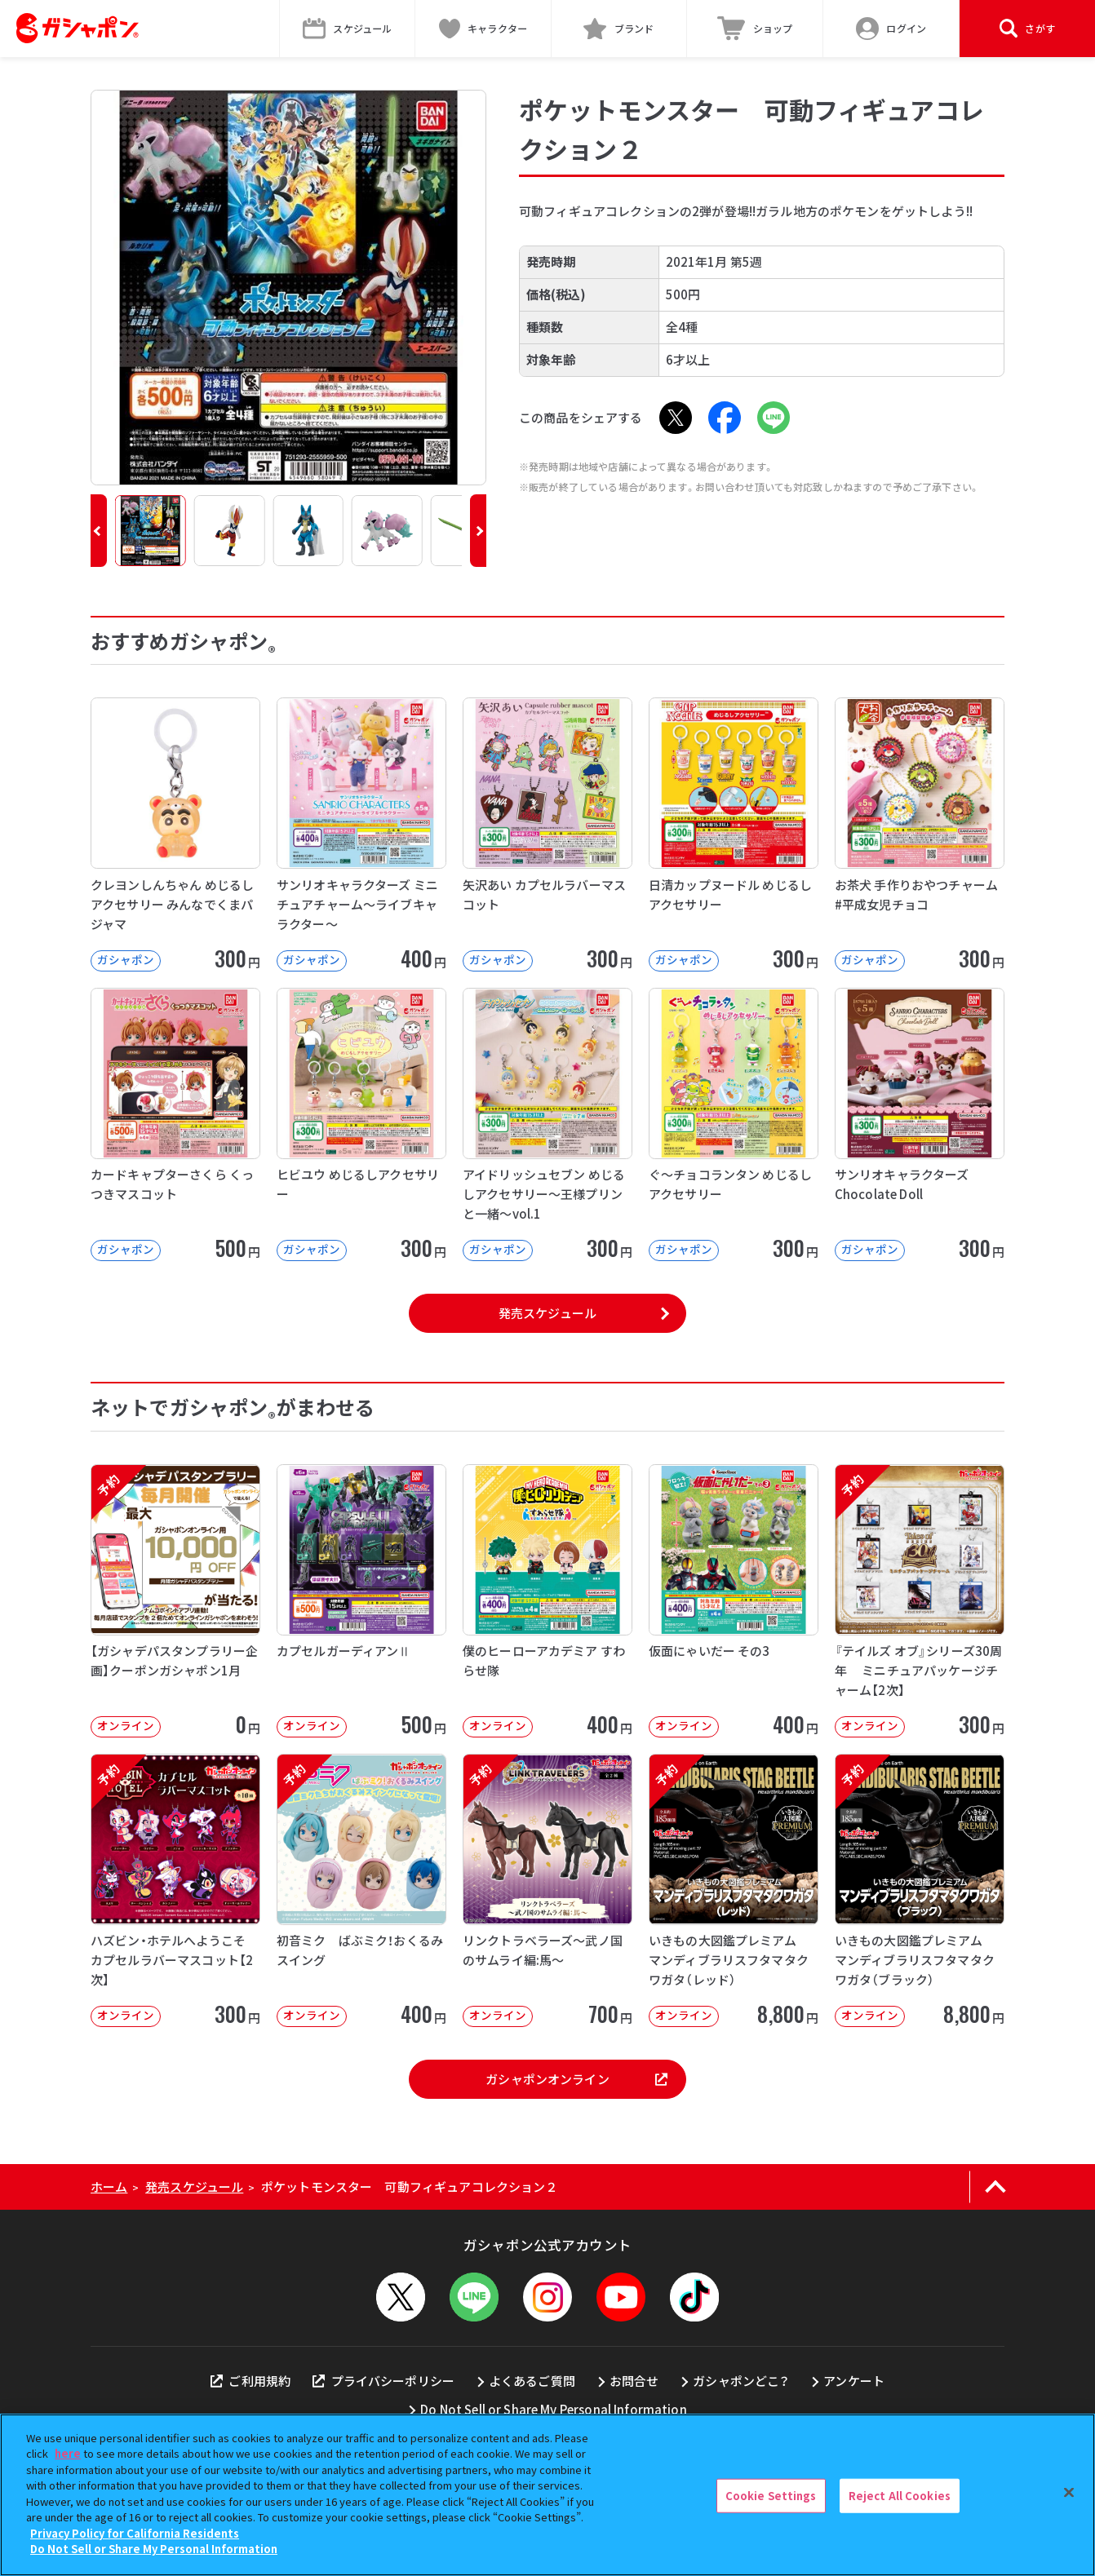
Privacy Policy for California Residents (134, 2533)
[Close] (1069, 2493)
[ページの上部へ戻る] (995, 2187)
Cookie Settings (771, 2495)
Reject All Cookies (900, 2495)
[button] (99, 530)
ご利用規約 (250, 2380)
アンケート (853, 2380)
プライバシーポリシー (383, 2380)
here (68, 2453)
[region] (547, 2495)
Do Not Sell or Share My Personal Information (553, 2409)
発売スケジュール (547, 1312)
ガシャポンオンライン (576, 2078)
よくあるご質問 (532, 2380)
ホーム (109, 2186)
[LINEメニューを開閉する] (474, 2297)
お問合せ (634, 2380)
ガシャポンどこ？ (741, 2380)
